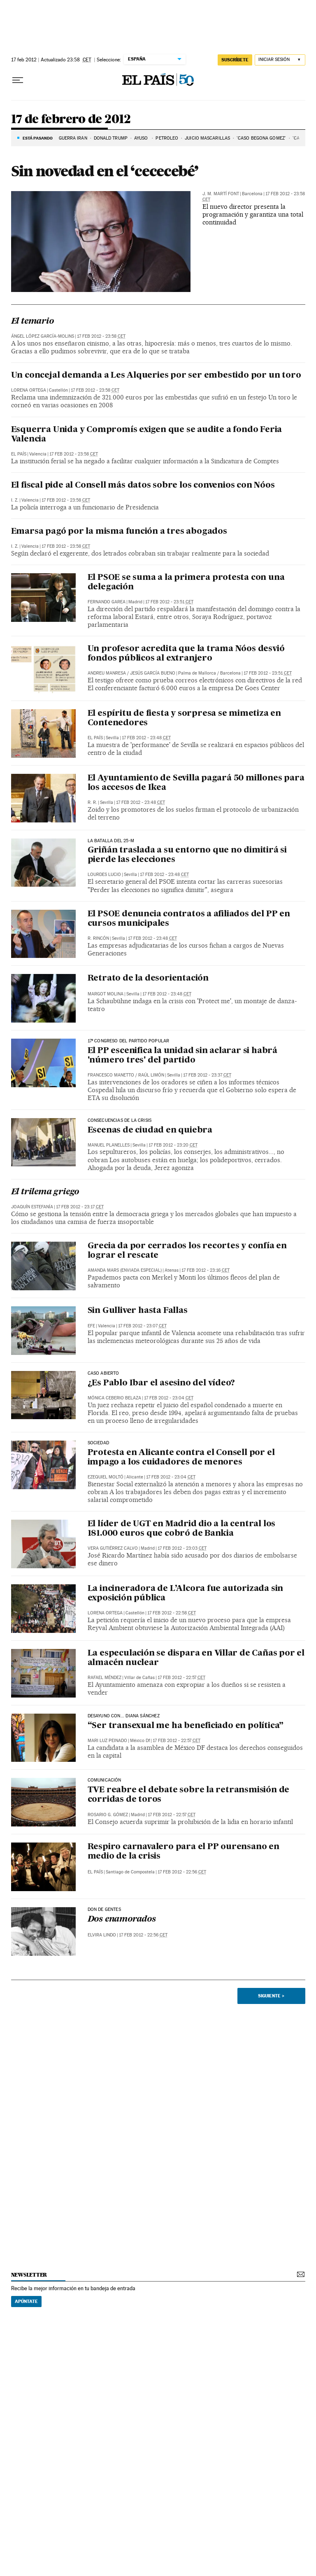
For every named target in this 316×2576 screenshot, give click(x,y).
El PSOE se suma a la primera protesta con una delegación (186, 582)
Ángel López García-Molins (42, 336)
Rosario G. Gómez (108, 1814)
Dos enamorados (122, 1919)
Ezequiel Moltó (105, 1477)
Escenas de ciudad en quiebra (150, 1130)
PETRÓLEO (167, 138)
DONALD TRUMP (111, 138)
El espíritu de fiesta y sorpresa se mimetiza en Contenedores (184, 718)
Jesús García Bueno (152, 673)
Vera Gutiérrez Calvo (113, 1548)
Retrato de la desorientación (148, 978)
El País (18, 454)
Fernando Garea (106, 602)
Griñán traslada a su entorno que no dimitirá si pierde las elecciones (187, 855)
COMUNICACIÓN (104, 1780)
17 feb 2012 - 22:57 (181, 1677)
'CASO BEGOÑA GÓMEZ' (261, 138)
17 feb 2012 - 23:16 (205, 1270)
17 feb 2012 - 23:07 (142, 1326)
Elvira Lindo (102, 1935)
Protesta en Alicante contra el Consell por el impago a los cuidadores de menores (181, 1458)
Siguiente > (271, 1996)
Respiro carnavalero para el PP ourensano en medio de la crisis (183, 1852)
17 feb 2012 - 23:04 (168, 1398)
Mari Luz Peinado (107, 1740)
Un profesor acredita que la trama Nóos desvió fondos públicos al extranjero (186, 654)
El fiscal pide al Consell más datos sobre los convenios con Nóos (143, 485)
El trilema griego (45, 1192)
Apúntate (26, 2301)
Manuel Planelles (109, 1145)
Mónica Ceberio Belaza (114, 1398)
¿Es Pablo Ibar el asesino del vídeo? (161, 1383)
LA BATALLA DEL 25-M (111, 840)
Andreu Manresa (107, 673)
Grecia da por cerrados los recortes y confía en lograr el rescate (187, 1251)
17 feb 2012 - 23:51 (169, 602)
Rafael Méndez (104, 1677)
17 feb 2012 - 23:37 (207, 1075)
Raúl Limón (151, 1075)
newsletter (29, 2275)
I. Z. (15, 500)
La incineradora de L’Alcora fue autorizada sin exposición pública (185, 1593)
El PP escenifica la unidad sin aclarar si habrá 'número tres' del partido (183, 1056)
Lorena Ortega (28, 390)
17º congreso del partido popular (129, 1041)
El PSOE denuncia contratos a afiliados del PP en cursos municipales (189, 919)
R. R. (92, 802)
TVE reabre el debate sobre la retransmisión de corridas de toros (189, 1795)
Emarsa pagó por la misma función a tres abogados (119, 532)
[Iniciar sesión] (280, 59)
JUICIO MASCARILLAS (207, 138)
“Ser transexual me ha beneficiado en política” (186, 1726)
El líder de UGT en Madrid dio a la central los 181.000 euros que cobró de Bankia (182, 1529)
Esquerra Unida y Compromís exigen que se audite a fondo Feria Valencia (146, 435)
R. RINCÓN (98, 938)
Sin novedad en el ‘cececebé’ (105, 171)
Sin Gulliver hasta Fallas (138, 1311)
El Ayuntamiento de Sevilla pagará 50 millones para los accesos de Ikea (196, 783)
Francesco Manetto (111, 1075)
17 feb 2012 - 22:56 (182, 1872)
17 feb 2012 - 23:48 (146, 737)
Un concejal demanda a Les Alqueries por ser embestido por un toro (156, 375)
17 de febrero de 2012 (71, 119)
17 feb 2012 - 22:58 (171, 1613)
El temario (32, 322)
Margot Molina (105, 994)
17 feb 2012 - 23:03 (182, 1548)
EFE (91, 1326)
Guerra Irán (73, 138)
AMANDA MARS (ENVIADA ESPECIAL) (125, 1270)
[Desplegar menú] (17, 80)
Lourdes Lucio (104, 874)
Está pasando (38, 137)
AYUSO (141, 138)
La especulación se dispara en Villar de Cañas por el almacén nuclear (196, 1658)
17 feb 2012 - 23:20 (173, 1145)
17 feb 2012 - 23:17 (80, 1207)
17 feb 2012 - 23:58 (101, 336)
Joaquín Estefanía (32, 1207)
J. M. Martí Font (220, 193)
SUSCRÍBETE (235, 60)
